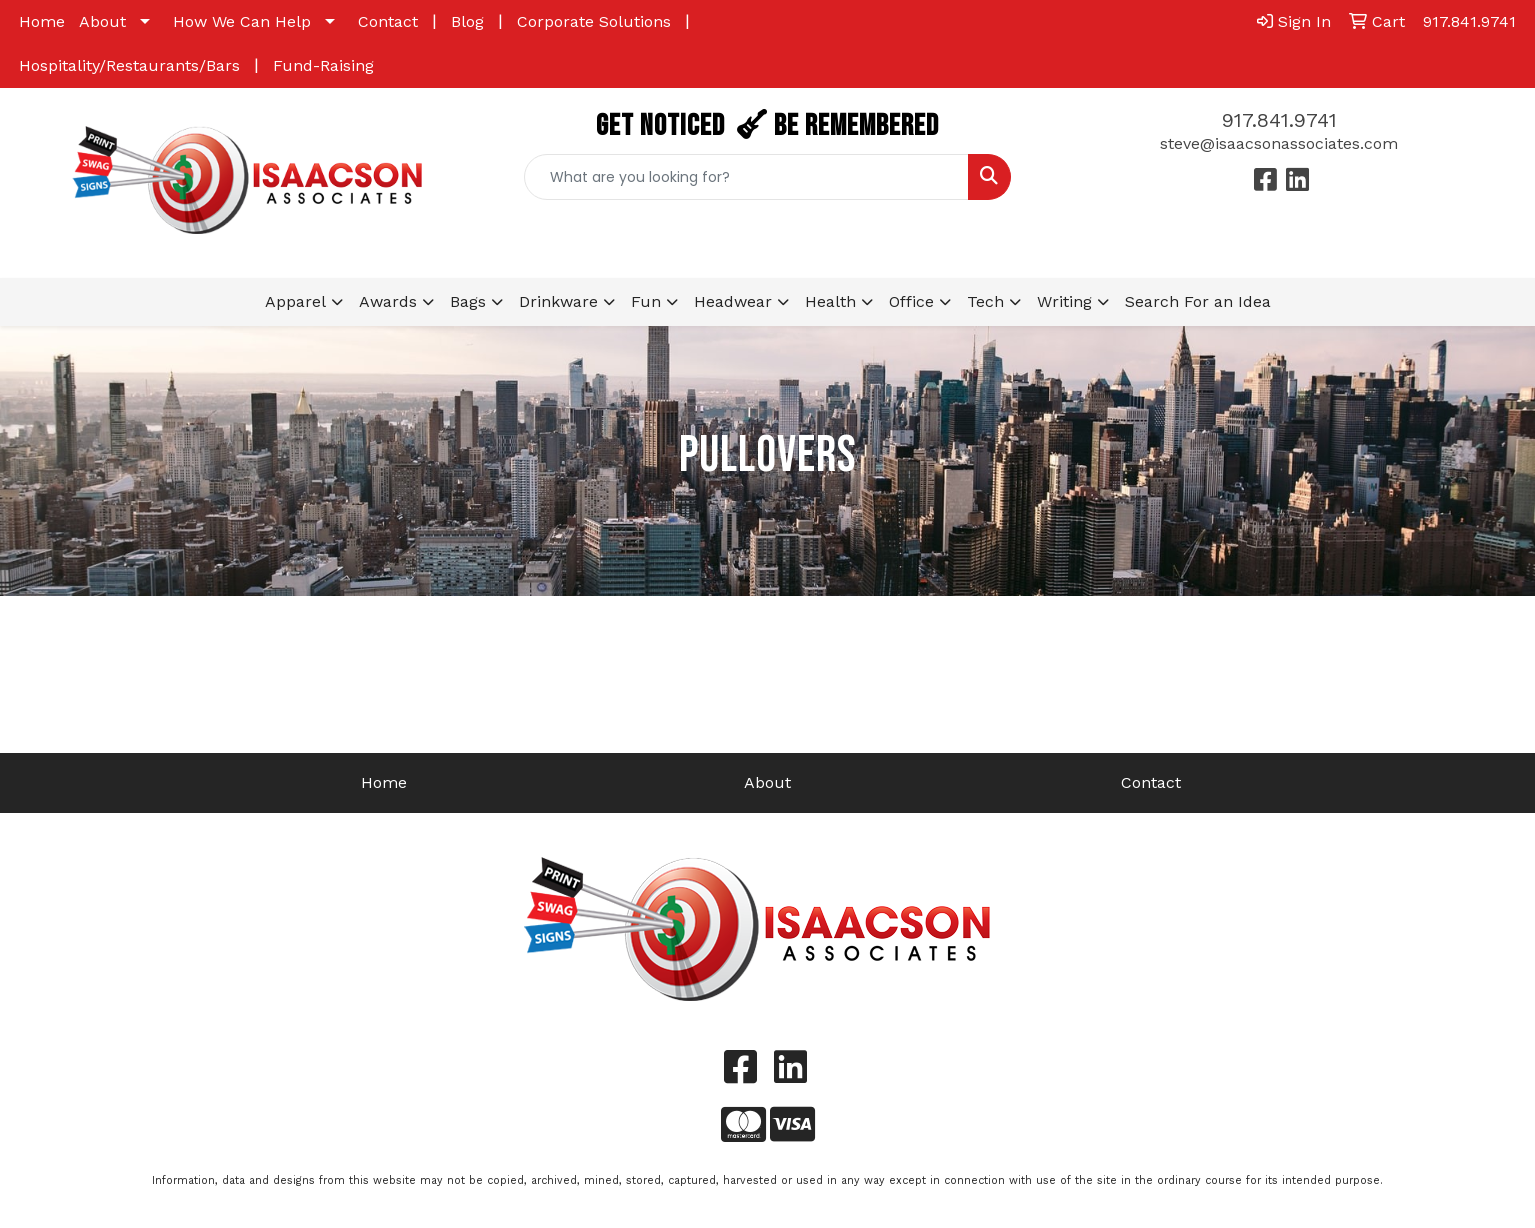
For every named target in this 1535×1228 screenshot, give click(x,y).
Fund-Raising (323, 65)
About (102, 21)
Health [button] (830, 301)
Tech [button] (985, 301)
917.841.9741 (1279, 120)
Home (42, 21)
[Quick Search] (747, 177)
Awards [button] (388, 301)
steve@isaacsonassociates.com (1279, 143)
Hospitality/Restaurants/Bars (129, 65)
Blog (467, 21)
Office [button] (911, 301)
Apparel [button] (295, 301)
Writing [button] (1064, 301)
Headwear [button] (733, 301)
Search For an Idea (1198, 301)
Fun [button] (646, 301)
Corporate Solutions (594, 21)
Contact (388, 21)
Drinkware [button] (558, 301)
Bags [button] (468, 301)
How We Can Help (242, 21)
